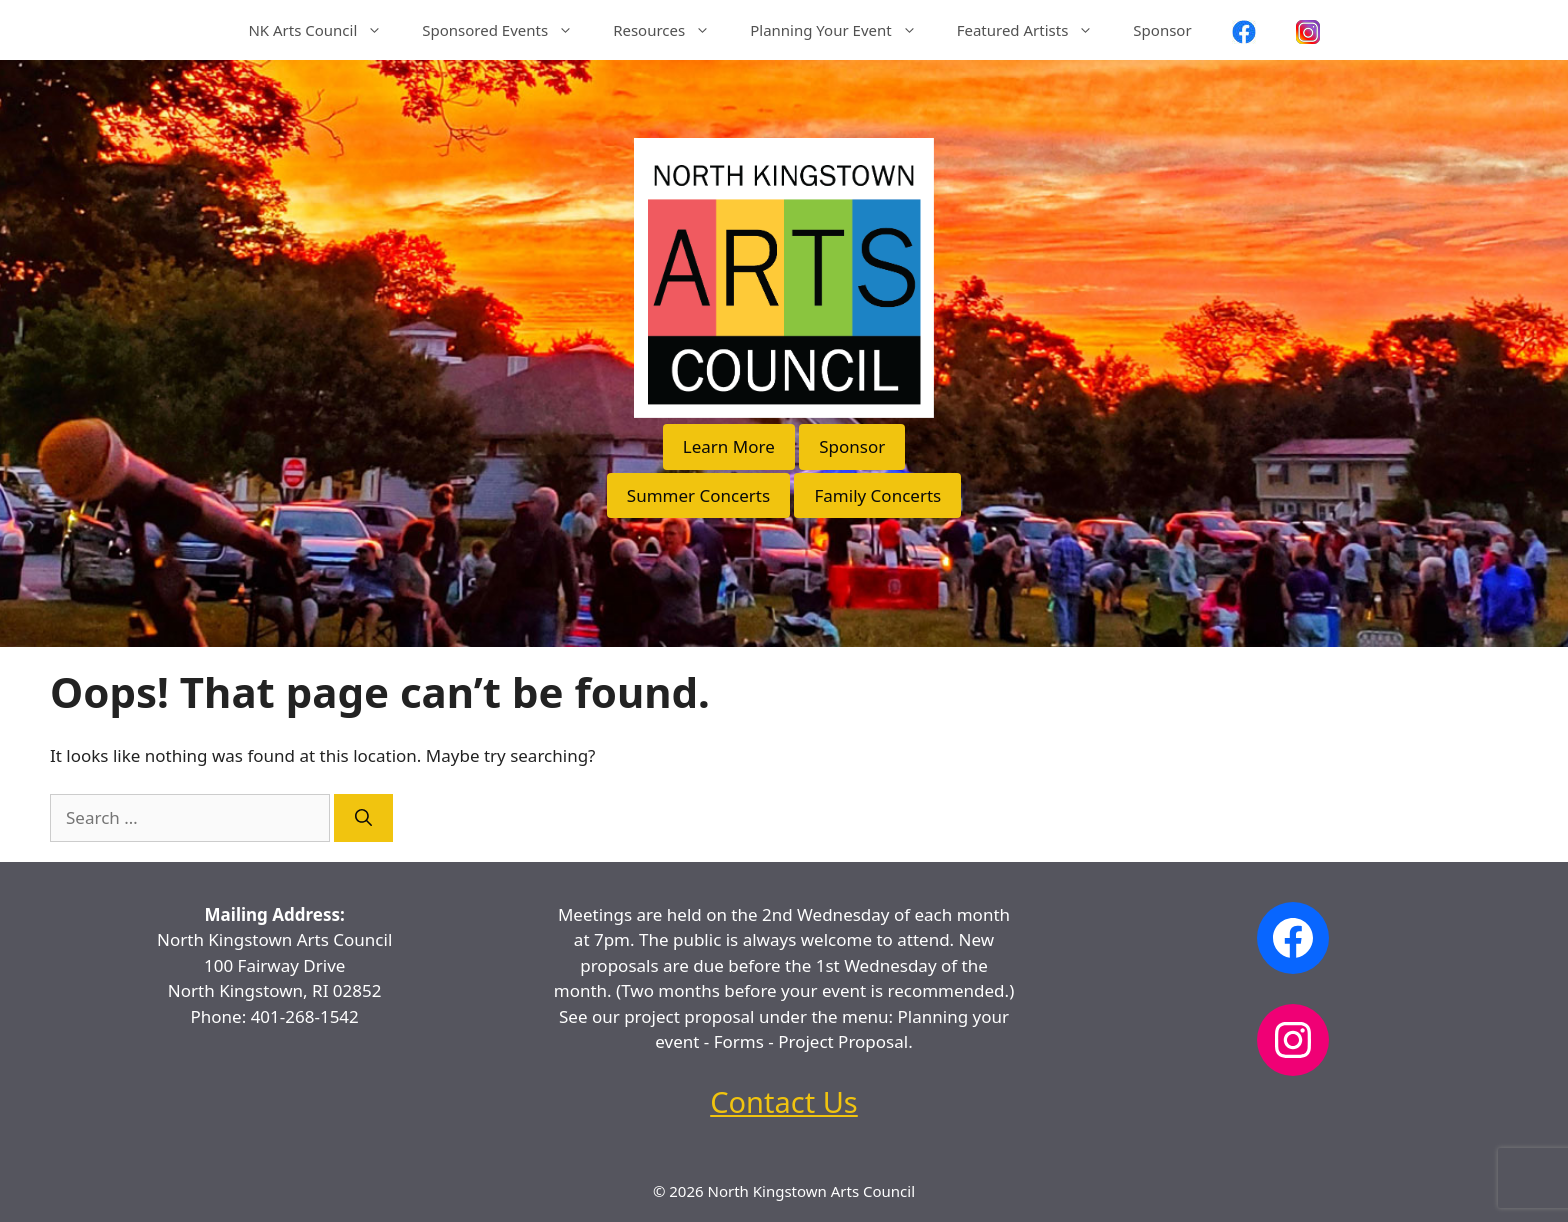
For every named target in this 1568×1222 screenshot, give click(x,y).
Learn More (729, 446)
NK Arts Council (325, 30)
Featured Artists (1035, 30)
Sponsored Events (507, 30)
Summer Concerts (698, 495)
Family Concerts (877, 495)
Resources (671, 30)
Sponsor (1162, 30)
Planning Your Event (843, 30)
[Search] (363, 818)
